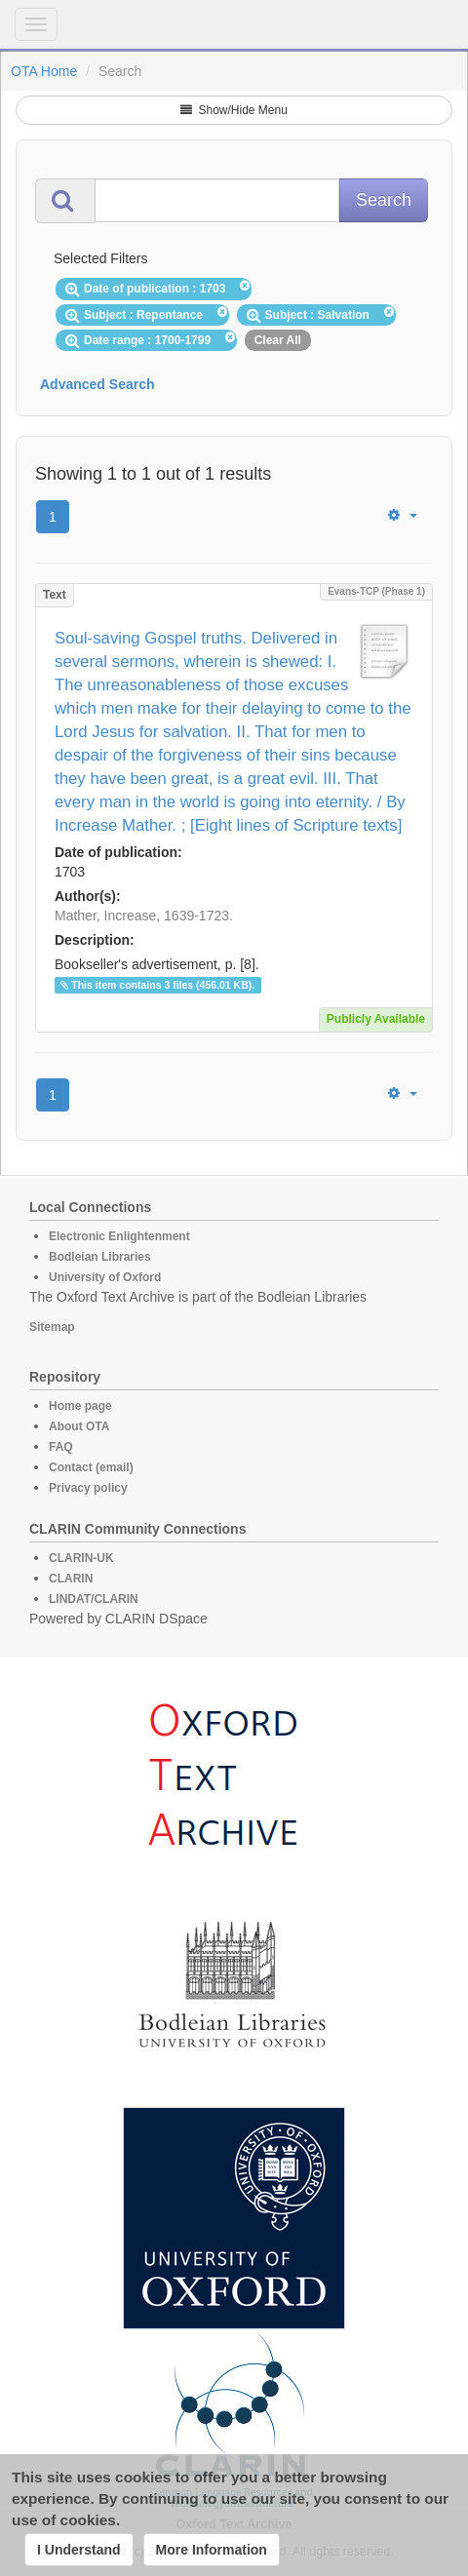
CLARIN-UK (81, 1558)
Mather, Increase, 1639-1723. (144, 915)
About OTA (79, 1426)
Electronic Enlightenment (119, 1236)
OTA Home (44, 71)
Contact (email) (91, 1467)
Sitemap (52, 1327)
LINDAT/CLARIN (93, 1599)
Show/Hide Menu (234, 110)
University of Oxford (105, 1277)
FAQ (61, 1447)
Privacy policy (88, 1488)
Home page (80, 1406)
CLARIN (71, 1578)
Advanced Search (97, 384)
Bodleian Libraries (100, 1257)
